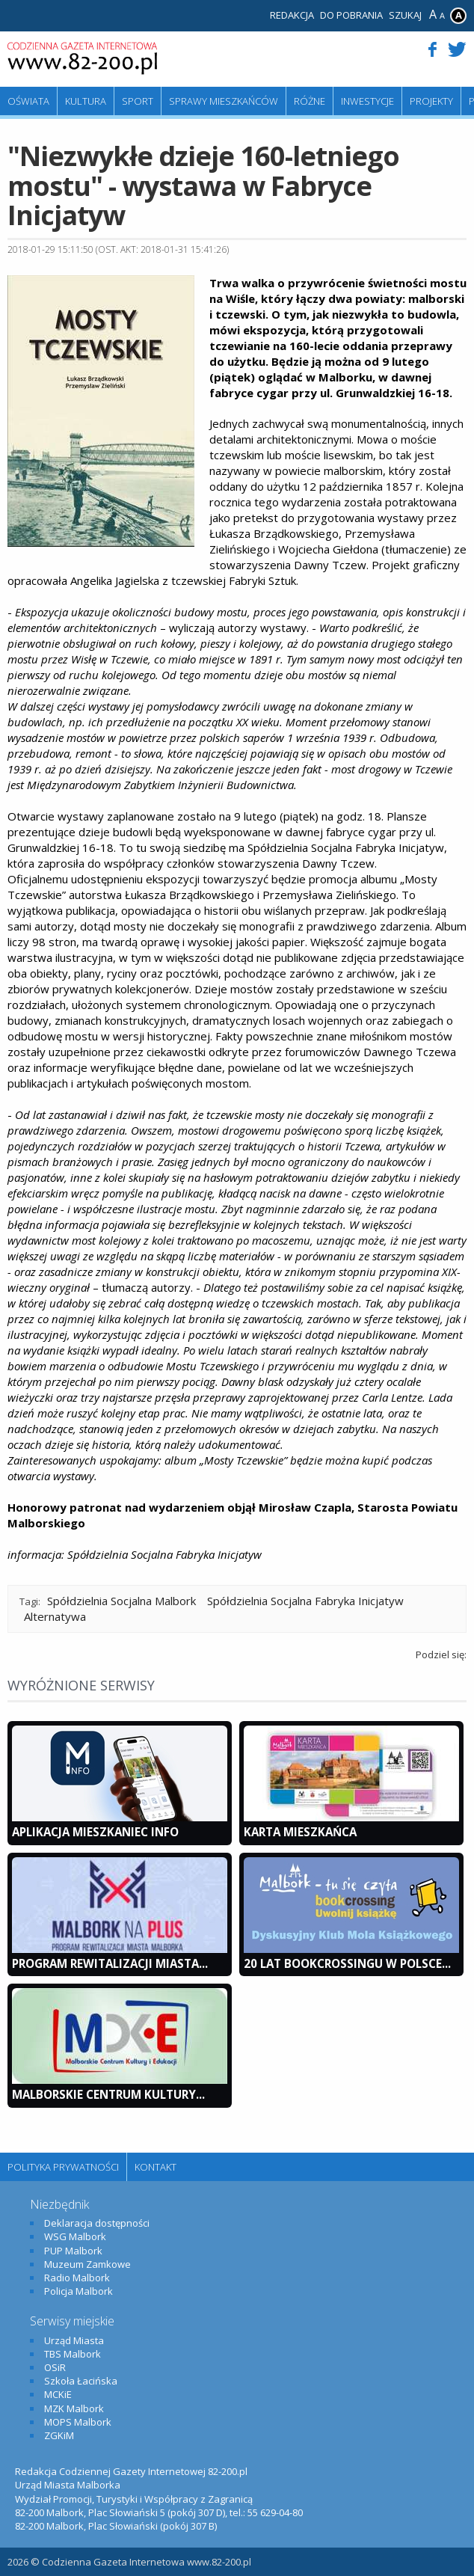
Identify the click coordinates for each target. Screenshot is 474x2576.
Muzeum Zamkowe (87, 2264)
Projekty (431, 101)
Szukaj (405, 15)
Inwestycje (367, 101)
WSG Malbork (75, 2236)
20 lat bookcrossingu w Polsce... (347, 1963)
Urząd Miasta (74, 2340)
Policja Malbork (78, 2291)
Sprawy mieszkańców (223, 101)
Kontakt (155, 2167)
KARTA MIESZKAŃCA (300, 1831)
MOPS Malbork (77, 2422)
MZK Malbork (74, 2408)
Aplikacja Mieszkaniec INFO (95, 1831)
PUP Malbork (73, 2250)
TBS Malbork (72, 2354)
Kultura (85, 101)
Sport (137, 101)
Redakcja (292, 15)
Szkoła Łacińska (80, 2381)
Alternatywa (55, 1616)
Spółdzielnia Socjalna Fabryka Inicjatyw (305, 1600)
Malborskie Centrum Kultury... (108, 2094)
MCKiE (58, 2394)
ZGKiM (59, 2435)
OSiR (55, 2367)
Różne (309, 101)
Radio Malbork (77, 2277)
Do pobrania (351, 15)
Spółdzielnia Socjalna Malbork (121, 1600)
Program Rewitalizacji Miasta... (110, 1963)
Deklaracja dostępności (97, 2223)
